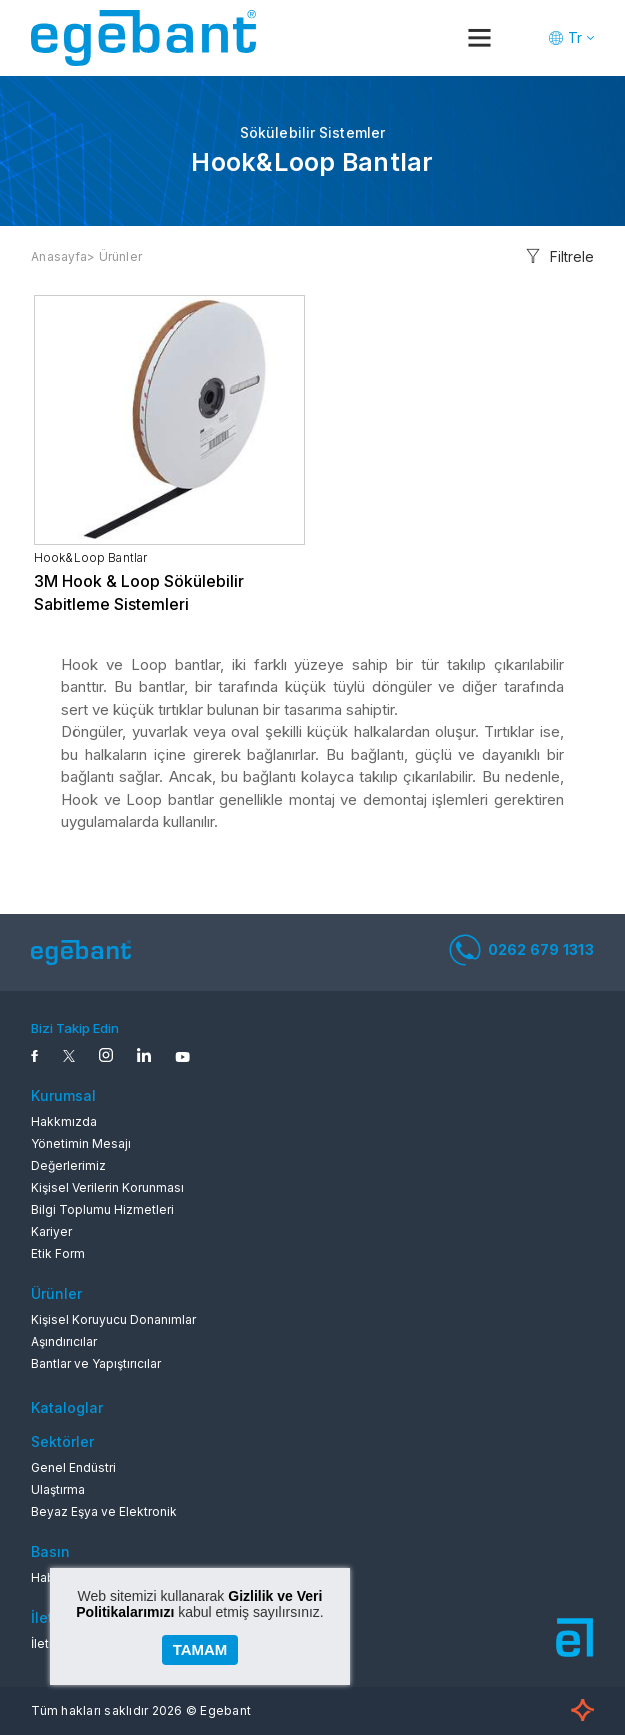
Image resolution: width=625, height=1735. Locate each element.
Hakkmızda (64, 1121)
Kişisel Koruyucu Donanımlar (113, 1319)
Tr (575, 37)
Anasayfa (59, 256)
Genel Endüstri (73, 1467)
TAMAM (200, 1649)
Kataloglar (67, 1407)
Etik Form (58, 1253)
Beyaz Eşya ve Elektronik (104, 1511)
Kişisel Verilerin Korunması (107, 1187)
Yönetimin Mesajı (81, 1143)
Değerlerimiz (68, 1165)
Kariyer (51, 1231)
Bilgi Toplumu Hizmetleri (102, 1209)
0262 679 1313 (521, 950)
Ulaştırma (58, 1489)
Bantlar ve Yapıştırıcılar (96, 1363)
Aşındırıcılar (64, 1341)
